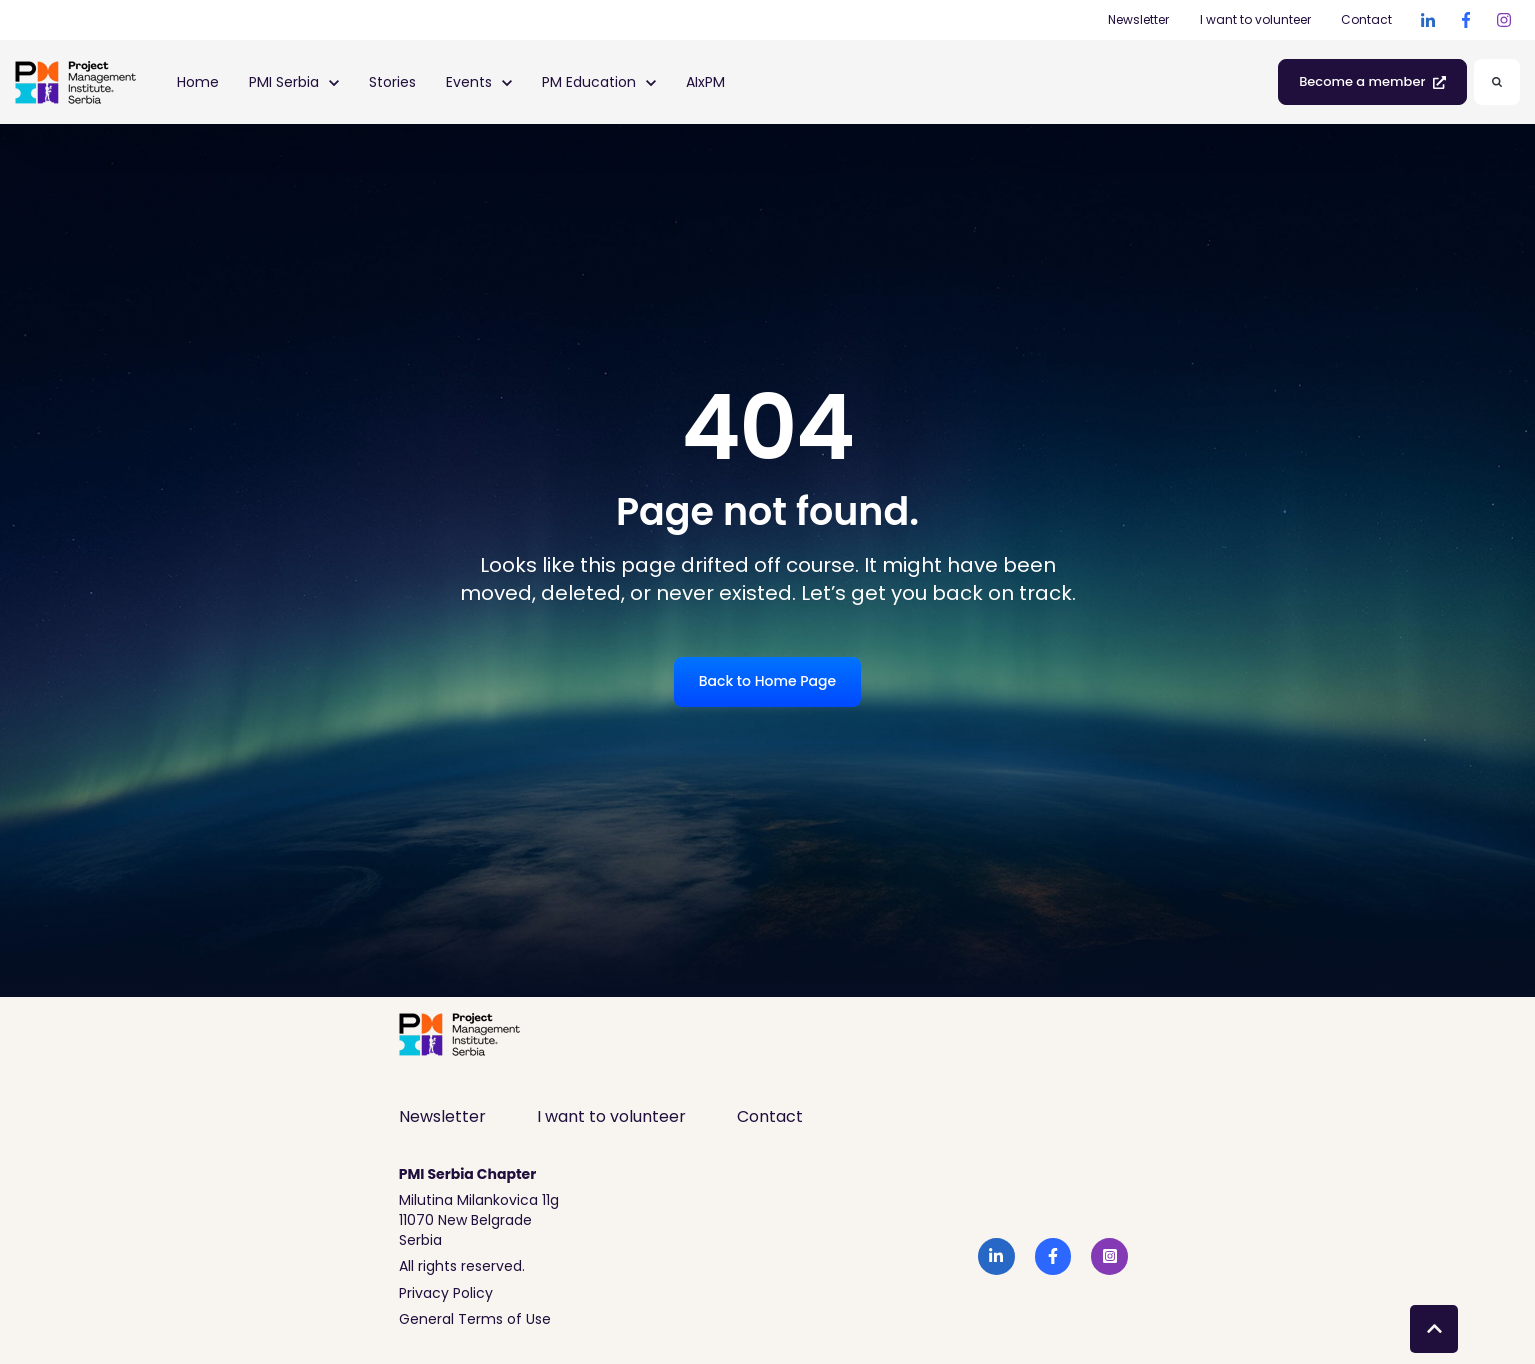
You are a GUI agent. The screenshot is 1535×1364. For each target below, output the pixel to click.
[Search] (1497, 82)
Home (198, 82)
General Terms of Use (475, 1319)
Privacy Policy (446, 1293)
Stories (392, 82)
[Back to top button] (1434, 1329)
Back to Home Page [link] (767, 681)
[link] (1428, 20)
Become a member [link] (1372, 81)
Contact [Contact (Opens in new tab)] (1366, 19)
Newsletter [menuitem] (442, 1116)
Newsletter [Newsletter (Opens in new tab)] (1138, 19)
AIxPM (705, 82)
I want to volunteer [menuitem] (611, 1116)
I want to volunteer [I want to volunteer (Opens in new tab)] (1255, 19)
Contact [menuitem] (770, 1116)
